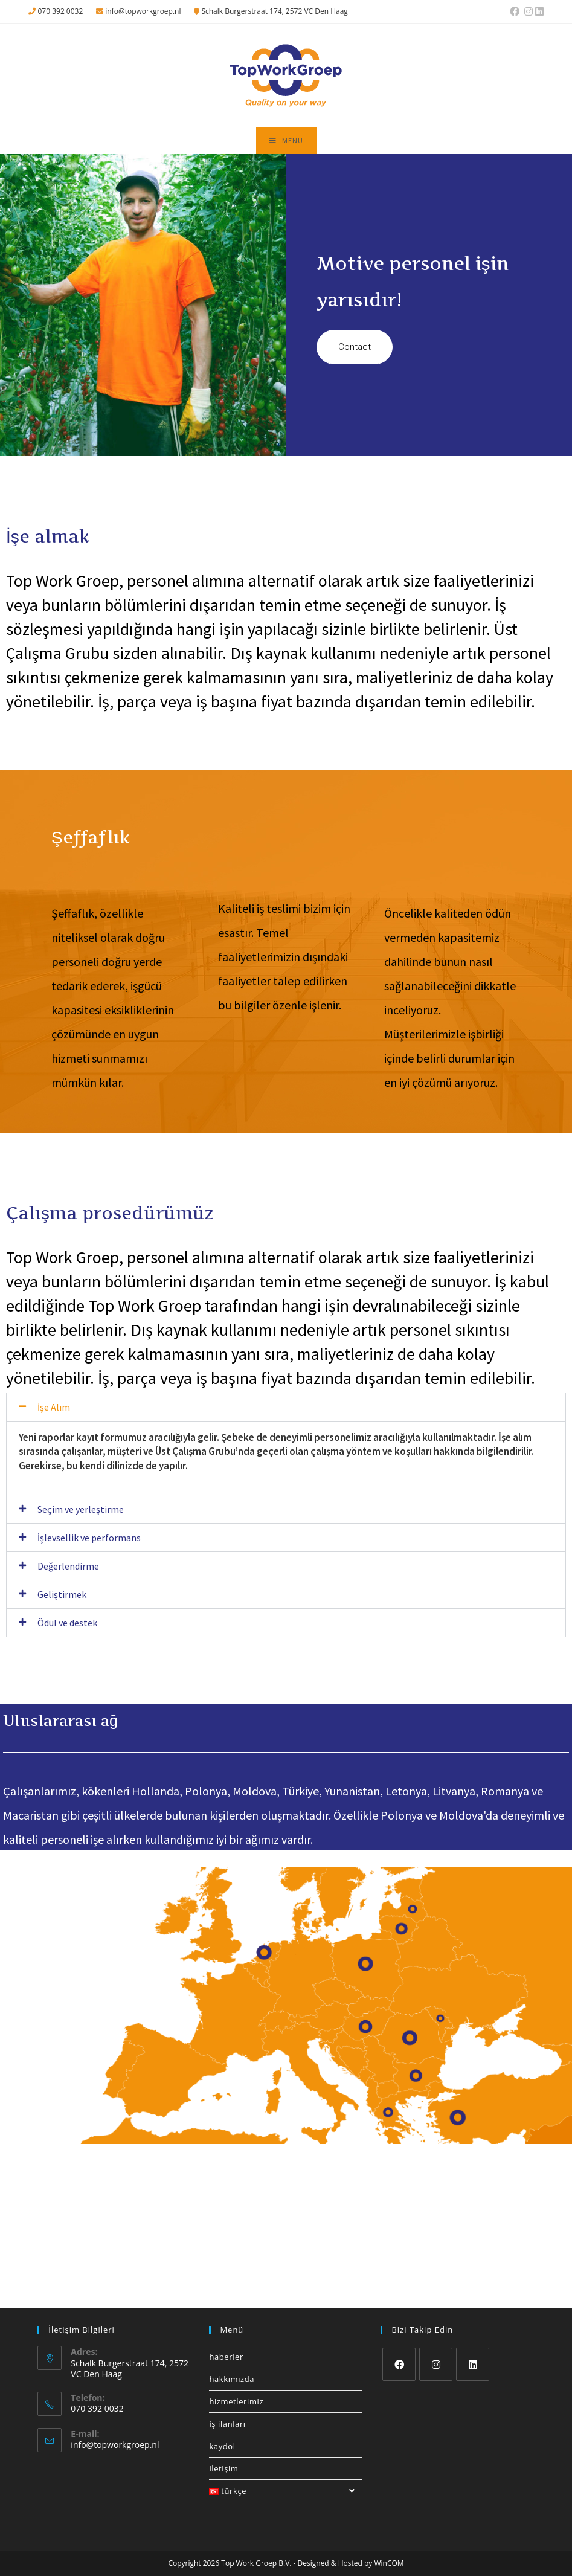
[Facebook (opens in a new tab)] (515, 11)
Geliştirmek (61, 1594)
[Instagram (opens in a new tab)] (528, 11)
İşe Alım (53, 1407)
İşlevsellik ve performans (89, 1537)
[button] (286, 1407)
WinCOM (388, 2563)
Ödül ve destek (67, 1623)
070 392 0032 (55, 11)
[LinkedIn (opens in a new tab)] (539, 11)
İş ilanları (227, 2423)
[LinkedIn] (472, 2364)
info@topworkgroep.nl (138, 11)
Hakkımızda (231, 2379)
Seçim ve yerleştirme (80, 1509)
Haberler (226, 2356)
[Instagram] (435, 2364)
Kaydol (222, 2446)
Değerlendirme (68, 1566)
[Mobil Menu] (286, 140)
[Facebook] (399, 2364)
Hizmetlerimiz (236, 2401)
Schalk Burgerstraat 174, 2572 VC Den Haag (271, 11)
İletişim (223, 2468)
